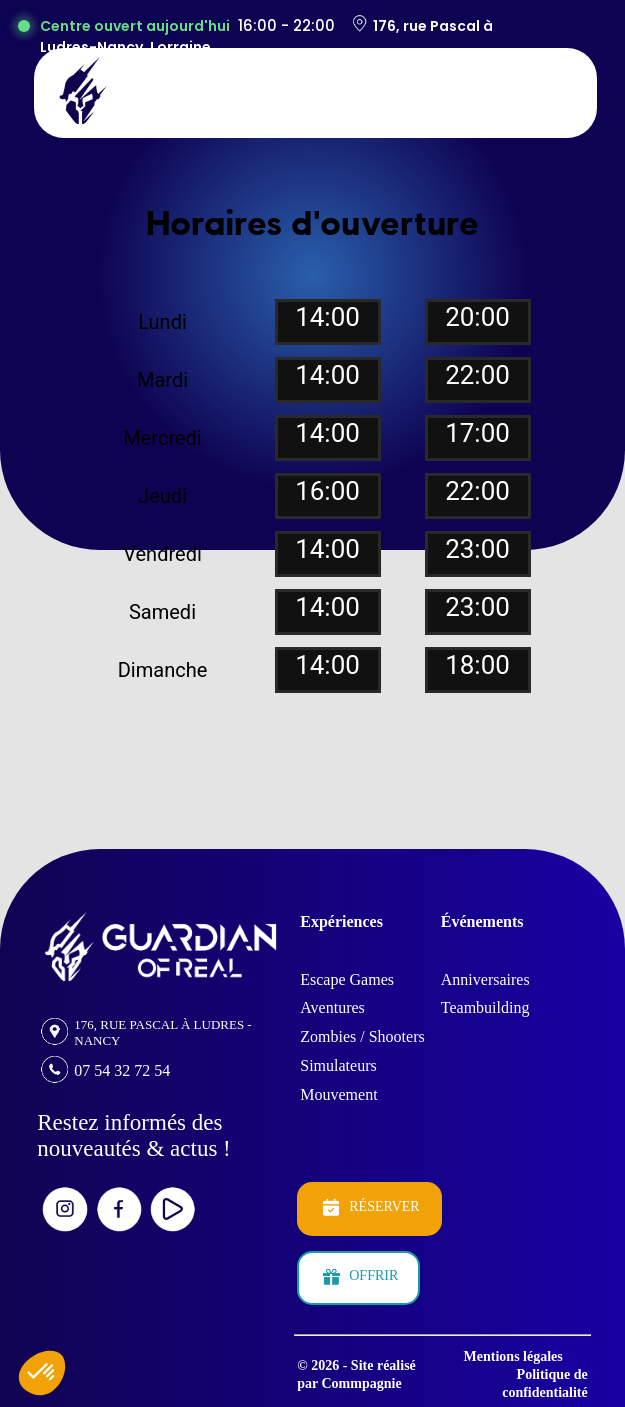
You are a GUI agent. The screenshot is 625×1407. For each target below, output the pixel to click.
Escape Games (347, 979)
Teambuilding (485, 1007)
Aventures (332, 1007)
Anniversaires (485, 979)
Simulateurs (338, 1065)
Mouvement (338, 1094)
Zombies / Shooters (362, 1036)
